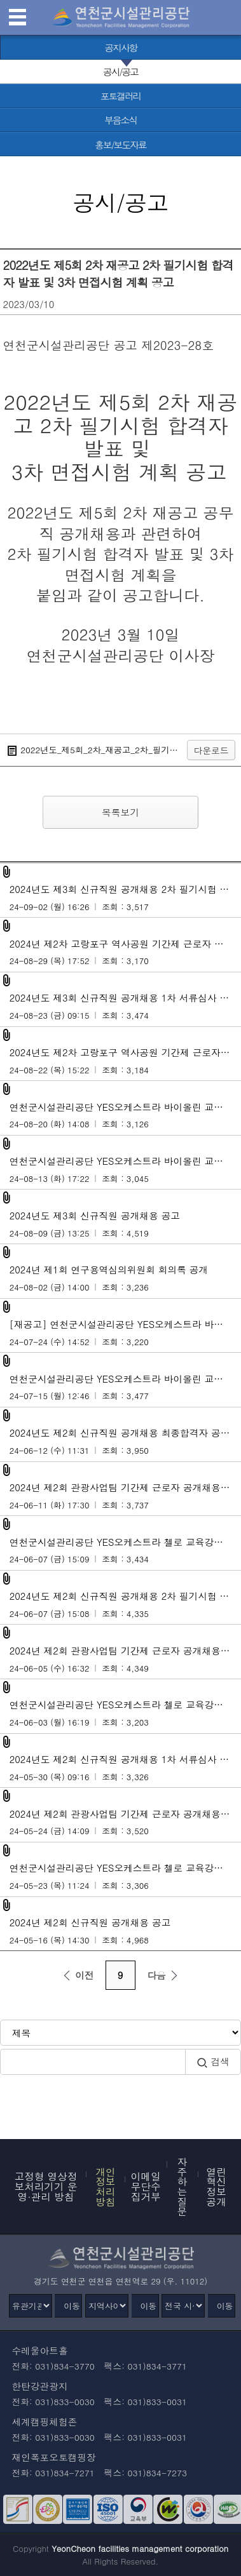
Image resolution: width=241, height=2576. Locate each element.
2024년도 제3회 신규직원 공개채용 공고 (121, 1224)
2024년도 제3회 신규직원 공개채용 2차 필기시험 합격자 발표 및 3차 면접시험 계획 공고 (125, 897)
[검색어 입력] (92, 2062)
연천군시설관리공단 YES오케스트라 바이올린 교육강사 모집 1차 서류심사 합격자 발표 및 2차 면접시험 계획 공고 (125, 1169)
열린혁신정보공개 (216, 2186)
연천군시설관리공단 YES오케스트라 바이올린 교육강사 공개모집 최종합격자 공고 (125, 1115)
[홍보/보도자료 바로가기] (120, 144)
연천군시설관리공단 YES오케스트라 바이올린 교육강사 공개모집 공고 (125, 1387)
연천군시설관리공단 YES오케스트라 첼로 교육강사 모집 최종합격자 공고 (125, 1550)
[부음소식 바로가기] (120, 120)
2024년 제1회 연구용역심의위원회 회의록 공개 (121, 1278)
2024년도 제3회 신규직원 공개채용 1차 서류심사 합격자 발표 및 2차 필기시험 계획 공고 (125, 1006)
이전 (76, 1975)
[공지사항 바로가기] (120, 48)
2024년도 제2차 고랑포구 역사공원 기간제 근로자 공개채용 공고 (125, 1060)
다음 (164, 1975)
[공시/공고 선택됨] (120, 72)
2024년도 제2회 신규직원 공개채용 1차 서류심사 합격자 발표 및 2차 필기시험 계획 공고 (125, 1767)
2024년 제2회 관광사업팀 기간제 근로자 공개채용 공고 (125, 1822)
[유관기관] (30, 2306)
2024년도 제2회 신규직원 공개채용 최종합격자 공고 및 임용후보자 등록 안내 (125, 1441)
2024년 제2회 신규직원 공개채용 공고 (121, 1930)
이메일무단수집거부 (146, 2186)
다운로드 (211, 750)
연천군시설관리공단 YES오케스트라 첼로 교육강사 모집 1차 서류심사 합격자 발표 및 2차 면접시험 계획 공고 (125, 1713)
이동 (72, 2306)
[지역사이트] (106, 2306)
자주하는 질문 (182, 2186)
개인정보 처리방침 (105, 2186)
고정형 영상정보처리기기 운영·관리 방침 (46, 2186)
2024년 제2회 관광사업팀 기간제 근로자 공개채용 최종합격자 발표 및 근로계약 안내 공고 (125, 1495)
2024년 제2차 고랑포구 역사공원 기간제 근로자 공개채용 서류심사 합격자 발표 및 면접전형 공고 (125, 952)
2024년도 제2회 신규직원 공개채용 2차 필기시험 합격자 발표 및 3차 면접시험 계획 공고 (125, 1604)
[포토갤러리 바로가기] (120, 96)
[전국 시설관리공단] (183, 2306)
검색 (213, 2062)
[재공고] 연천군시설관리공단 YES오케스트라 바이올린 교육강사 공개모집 (125, 1332)
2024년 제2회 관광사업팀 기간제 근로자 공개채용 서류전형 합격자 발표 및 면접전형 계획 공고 (125, 1659)
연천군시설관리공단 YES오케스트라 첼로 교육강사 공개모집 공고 (125, 1876)
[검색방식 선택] (120, 2033)
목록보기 (120, 812)
